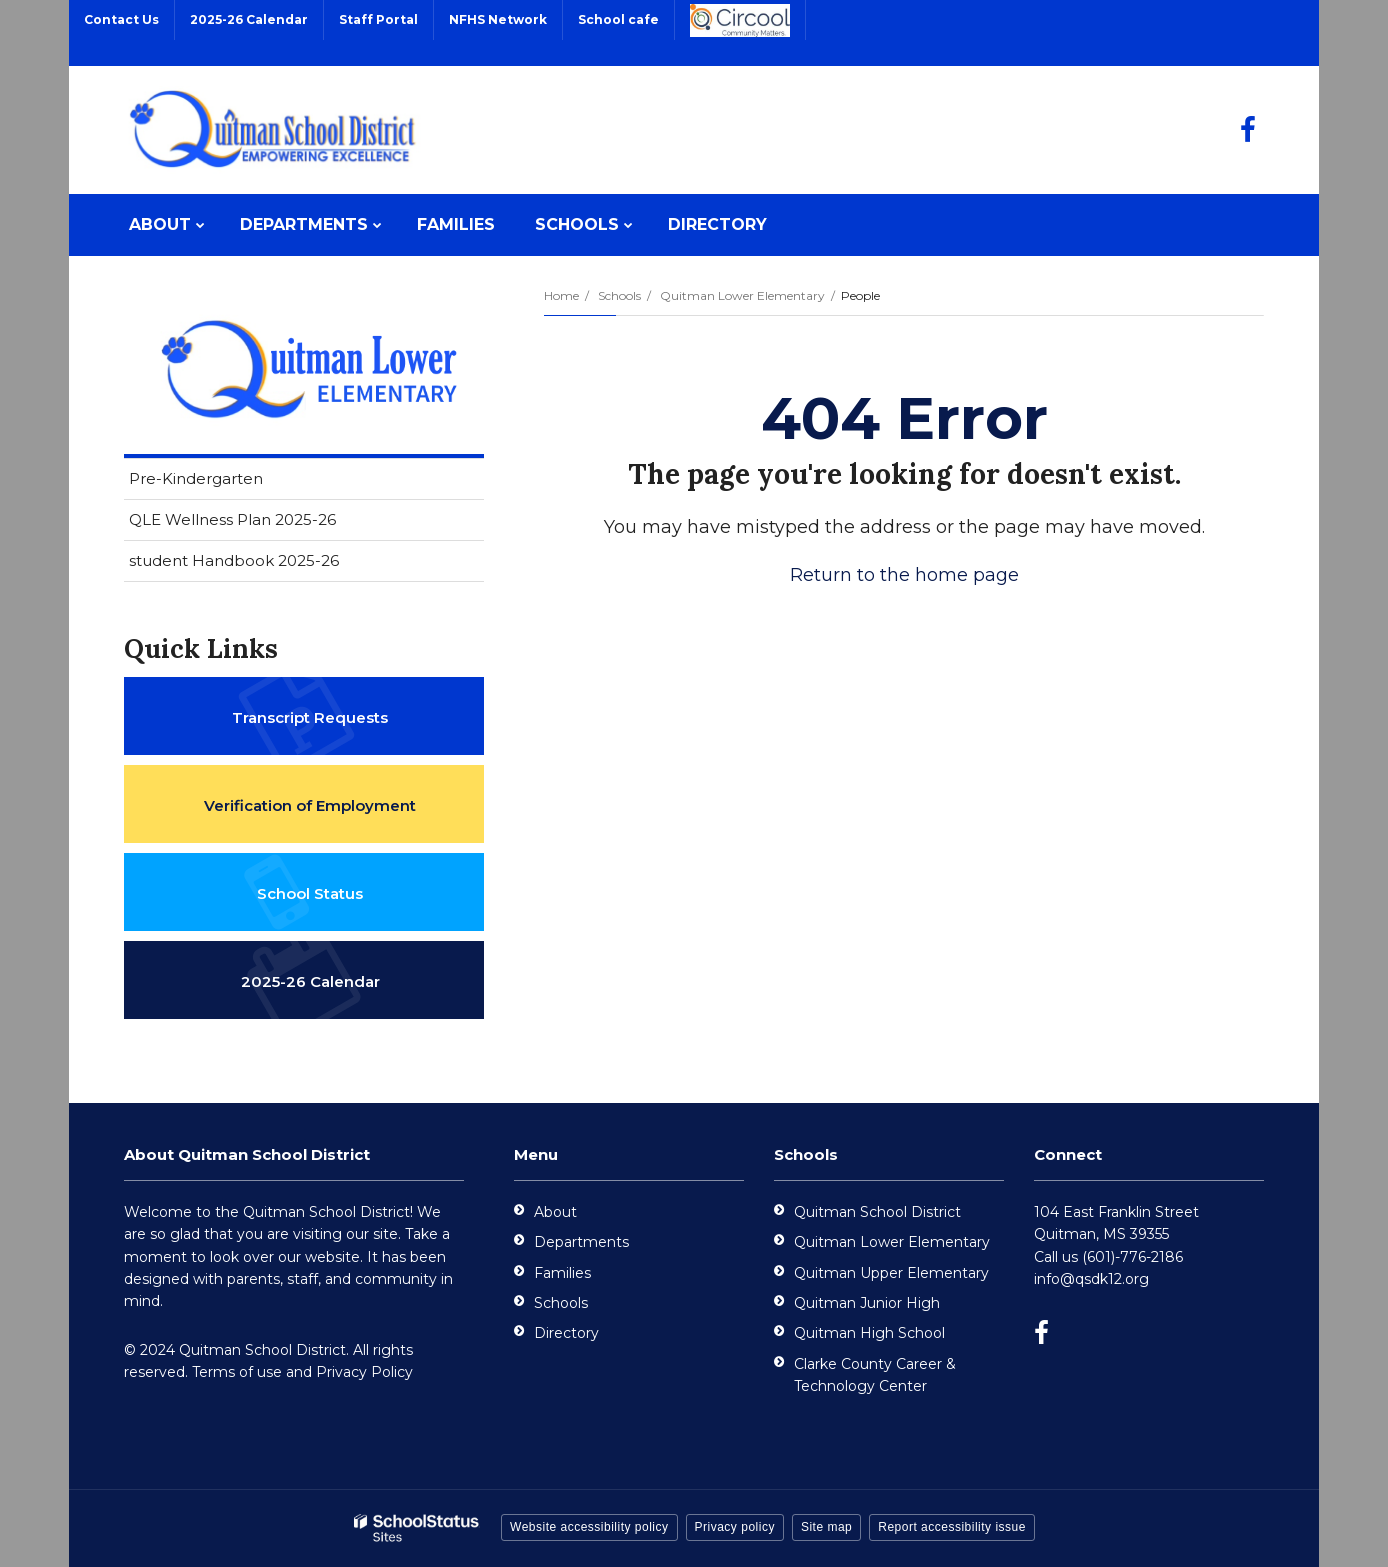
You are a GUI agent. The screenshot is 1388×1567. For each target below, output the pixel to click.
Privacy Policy (364, 1372)
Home (561, 295)
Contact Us (121, 19)
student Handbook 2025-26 (234, 560)
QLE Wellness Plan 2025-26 (232, 519)
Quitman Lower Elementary (742, 295)
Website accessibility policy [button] (589, 1527)
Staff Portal (378, 19)
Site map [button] (826, 1527)
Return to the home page (904, 575)
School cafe (618, 19)
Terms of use (237, 1372)
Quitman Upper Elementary (891, 1273)
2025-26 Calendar (249, 19)
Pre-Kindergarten (196, 478)
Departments (581, 1242)
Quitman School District (877, 1212)
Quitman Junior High (867, 1303)
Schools (619, 295)
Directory (566, 1333)
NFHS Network (498, 19)
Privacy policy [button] (735, 1527)
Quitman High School (869, 1333)
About (555, 1212)
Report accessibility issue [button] (952, 1527)
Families (562, 1273)
